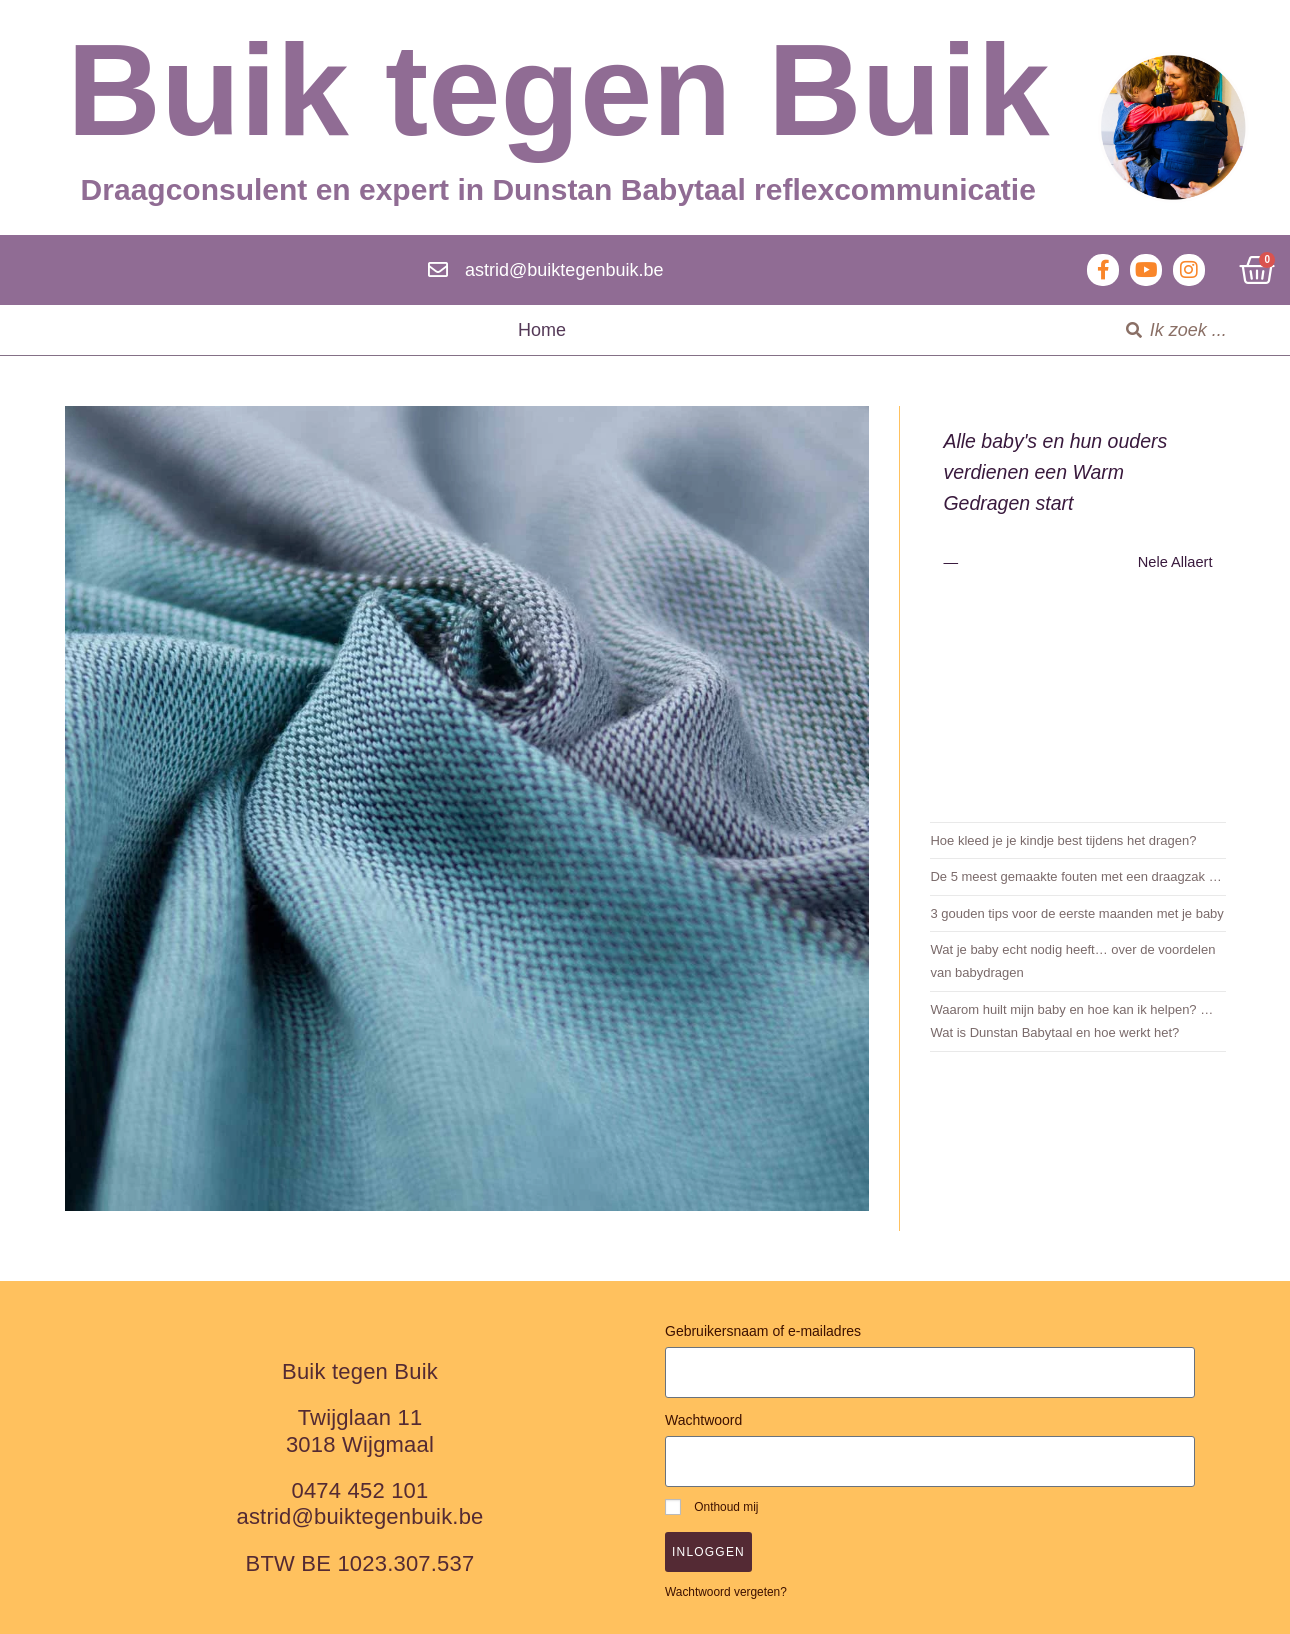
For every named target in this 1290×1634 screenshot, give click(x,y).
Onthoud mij (711, 1507)
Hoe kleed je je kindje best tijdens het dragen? (1063, 840)
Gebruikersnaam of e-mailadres (763, 1331)
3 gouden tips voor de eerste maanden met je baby (1076, 913)
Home (542, 330)
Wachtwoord (703, 1420)
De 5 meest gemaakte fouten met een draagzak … (1075, 876)
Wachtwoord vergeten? (726, 1592)
